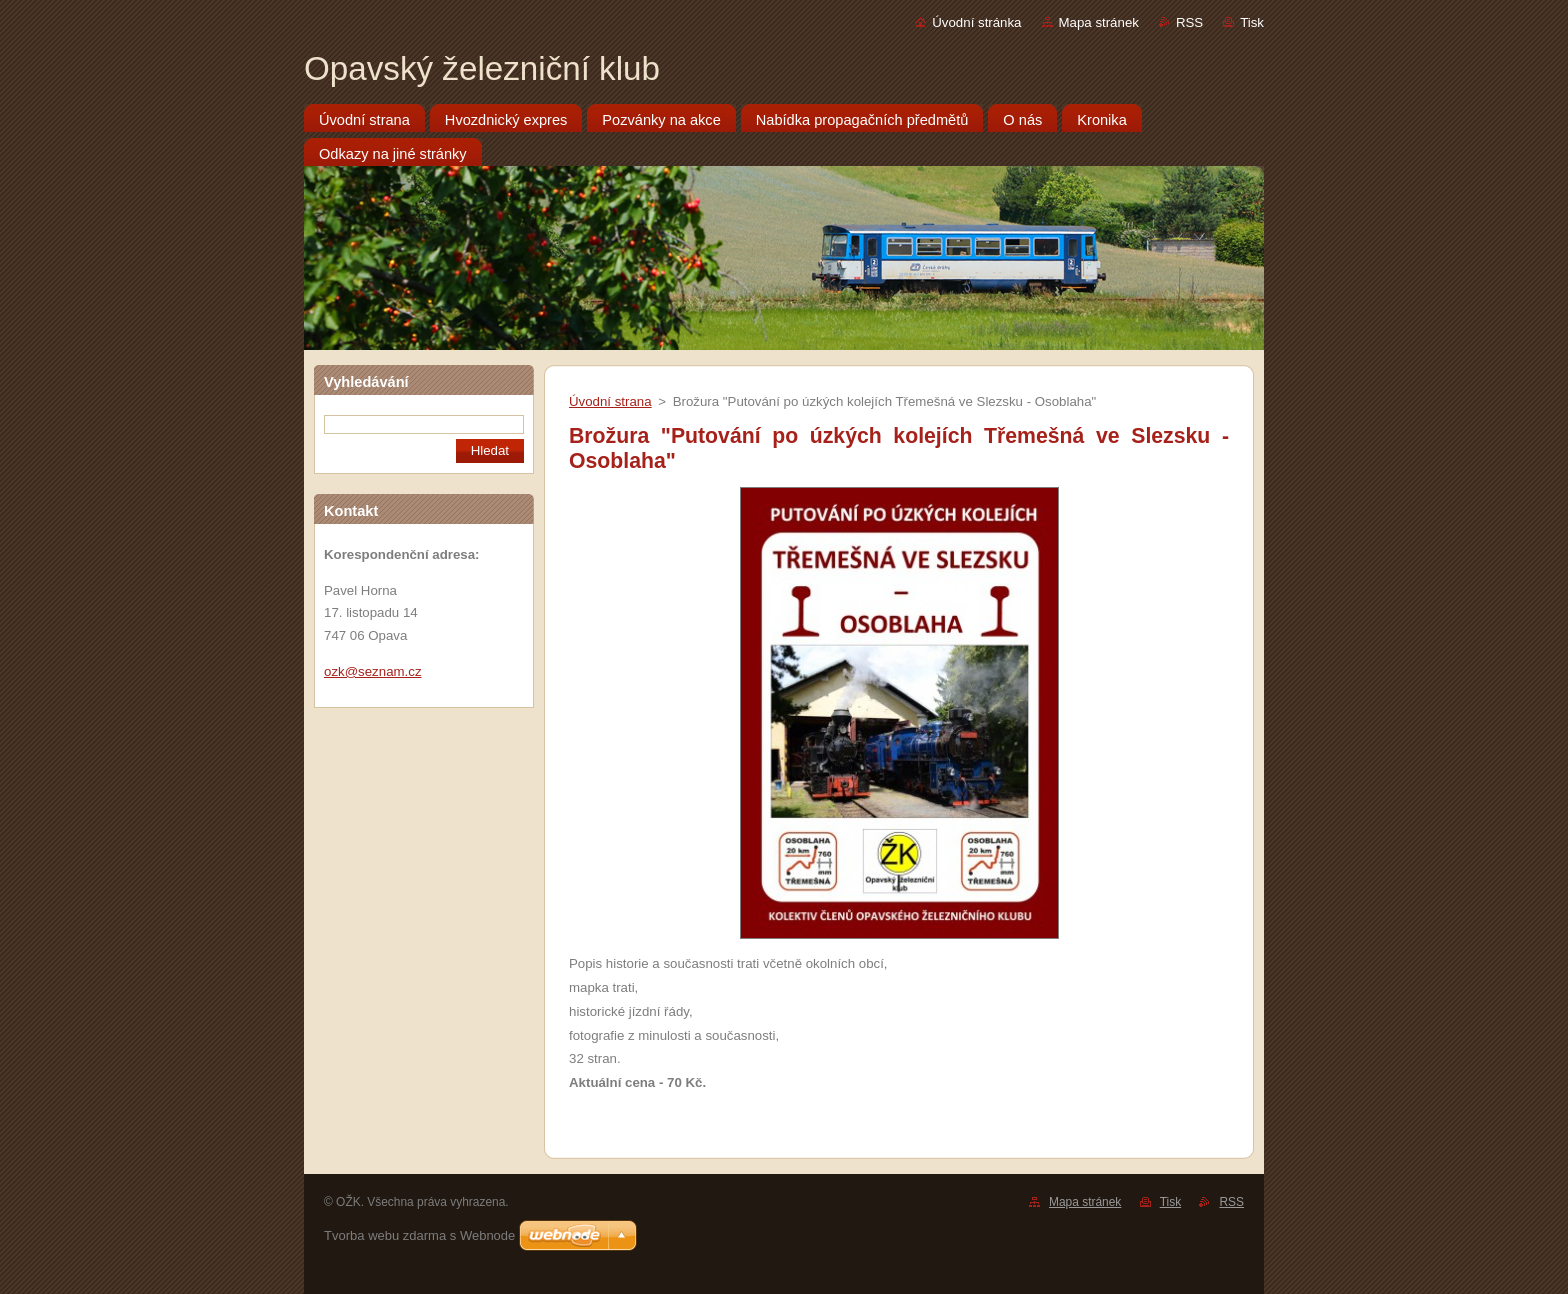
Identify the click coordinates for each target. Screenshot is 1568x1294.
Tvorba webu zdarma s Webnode (419, 1235)
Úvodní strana (610, 401)
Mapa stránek (1099, 22)
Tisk (1252, 22)
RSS (1189, 22)
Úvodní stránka (976, 22)
